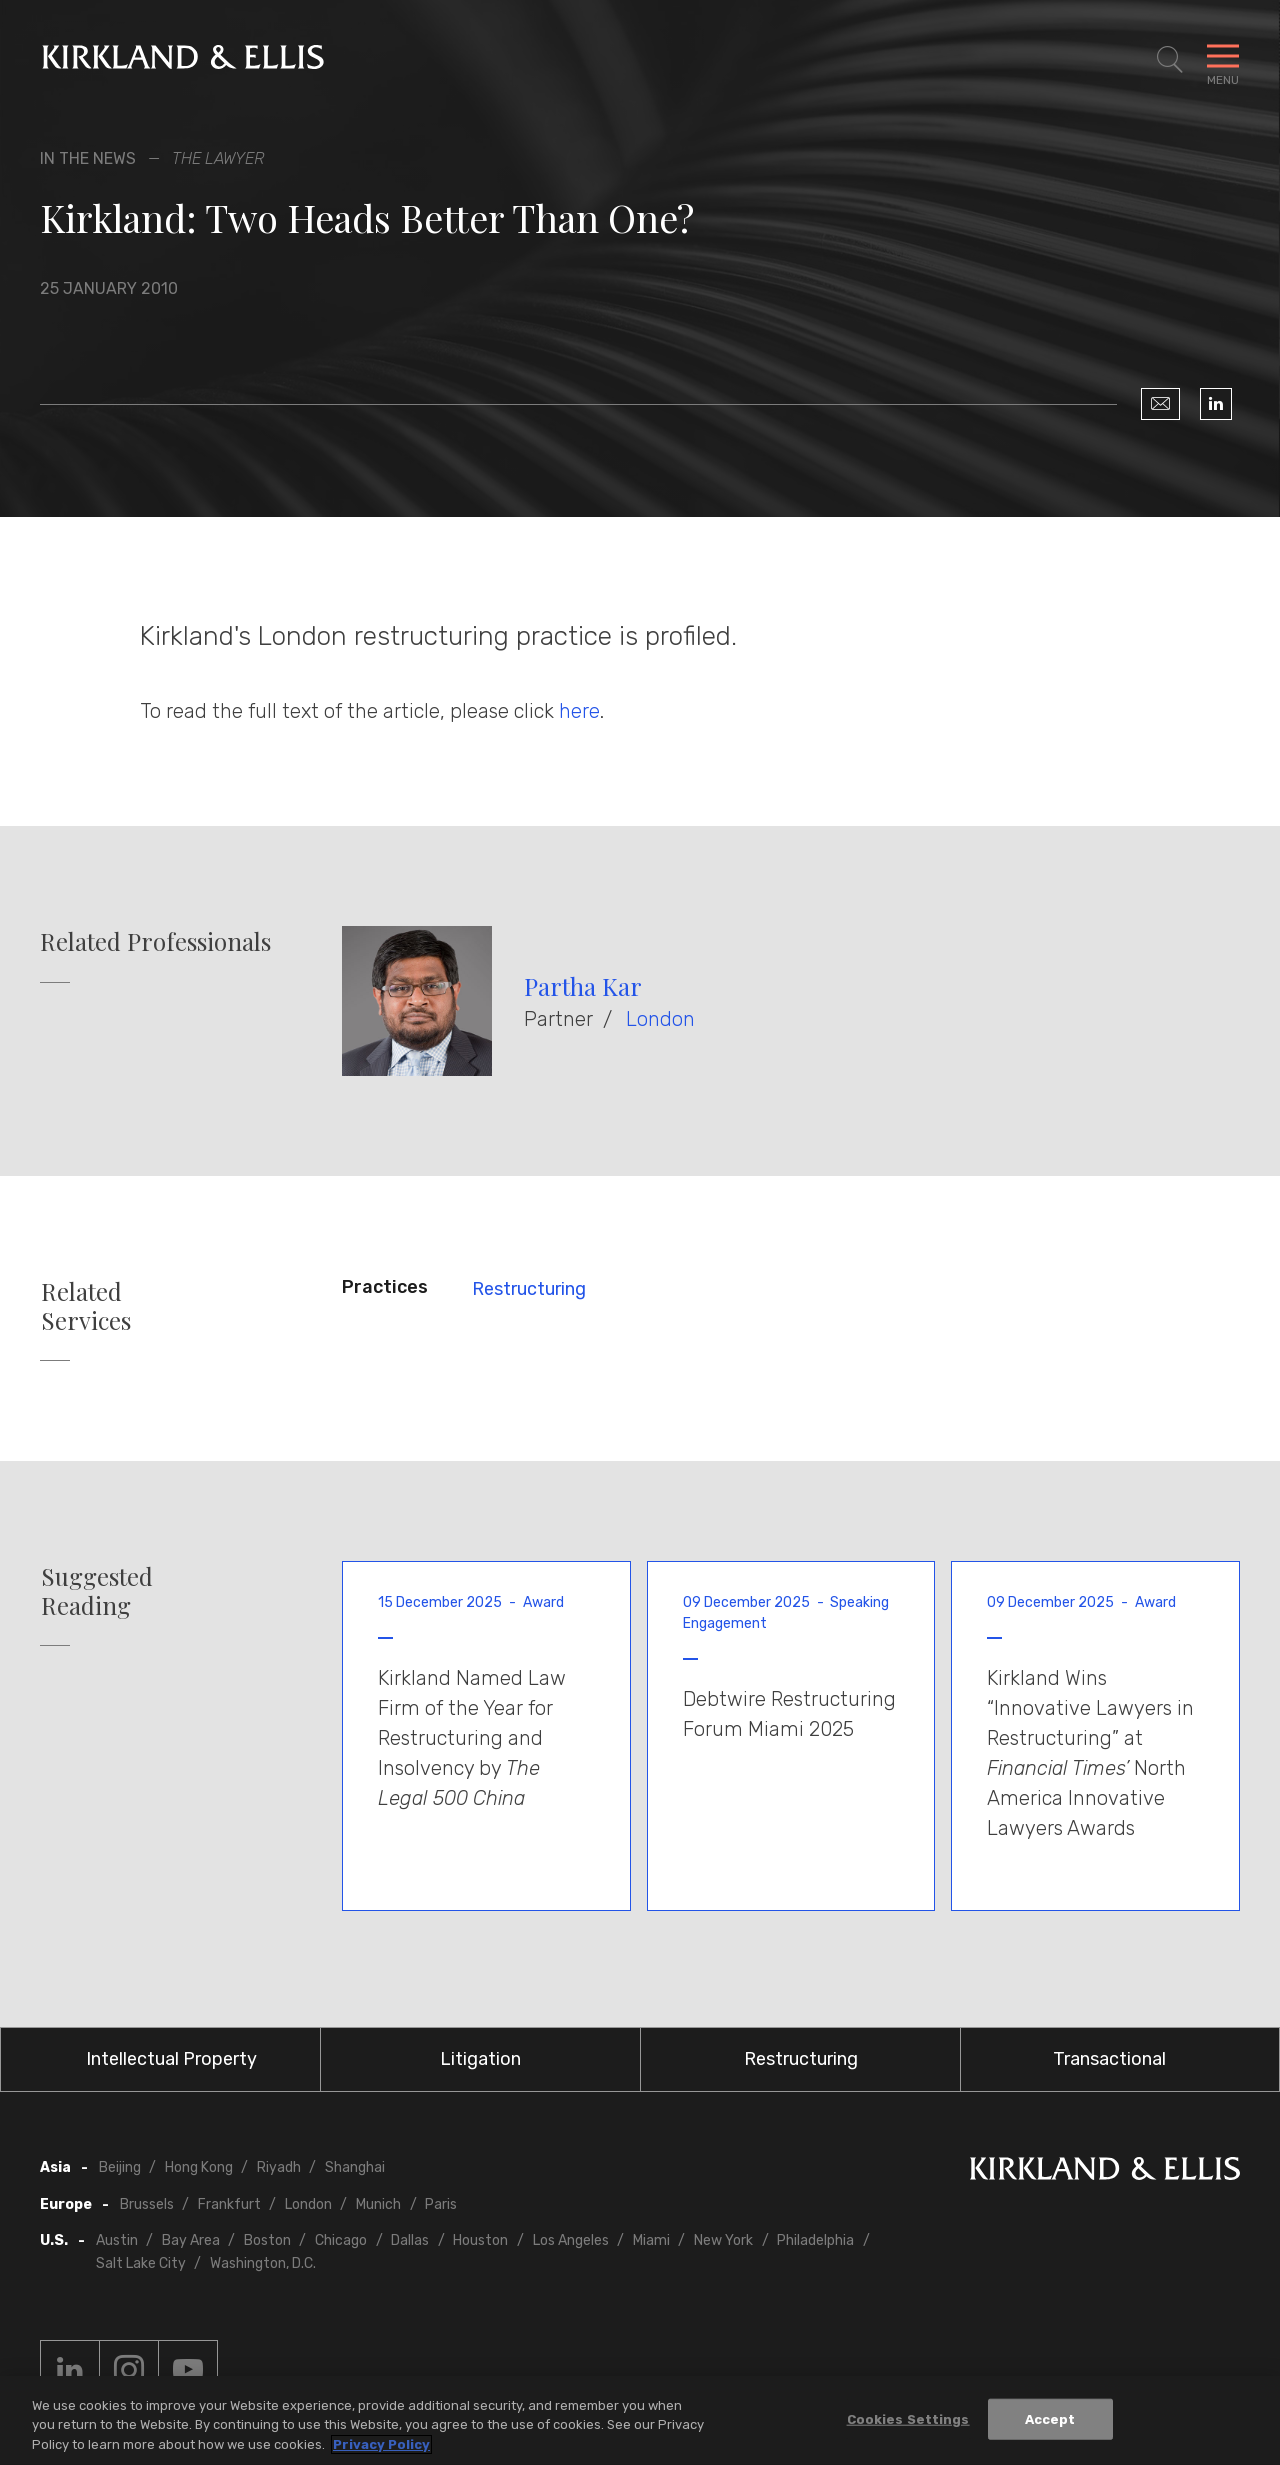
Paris (441, 2204)
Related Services (86, 1306)
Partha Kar (583, 986)
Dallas (410, 2240)
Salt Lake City (141, 2263)
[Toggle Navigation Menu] (1223, 60)
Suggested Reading (97, 1591)
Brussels (147, 2204)
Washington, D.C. (263, 2263)
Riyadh (279, 2167)
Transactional (1109, 2059)
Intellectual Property (171, 2059)
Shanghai (355, 2167)
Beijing (120, 2167)
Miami (651, 2240)
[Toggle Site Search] (1170, 60)
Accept (1050, 2423)
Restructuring (529, 1289)
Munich (378, 2204)
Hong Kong (199, 2167)
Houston (480, 2240)
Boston (267, 2240)
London (660, 1019)
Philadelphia (815, 2240)
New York (723, 2240)
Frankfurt (229, 2204)
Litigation (480, 2059)
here (579, 711)
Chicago (341, 2240)
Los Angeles (571, 2240)
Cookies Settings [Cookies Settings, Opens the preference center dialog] (908, 2423)
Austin (117, 2240)
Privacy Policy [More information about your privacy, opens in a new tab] (381, 2449)
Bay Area (191, 2240)
